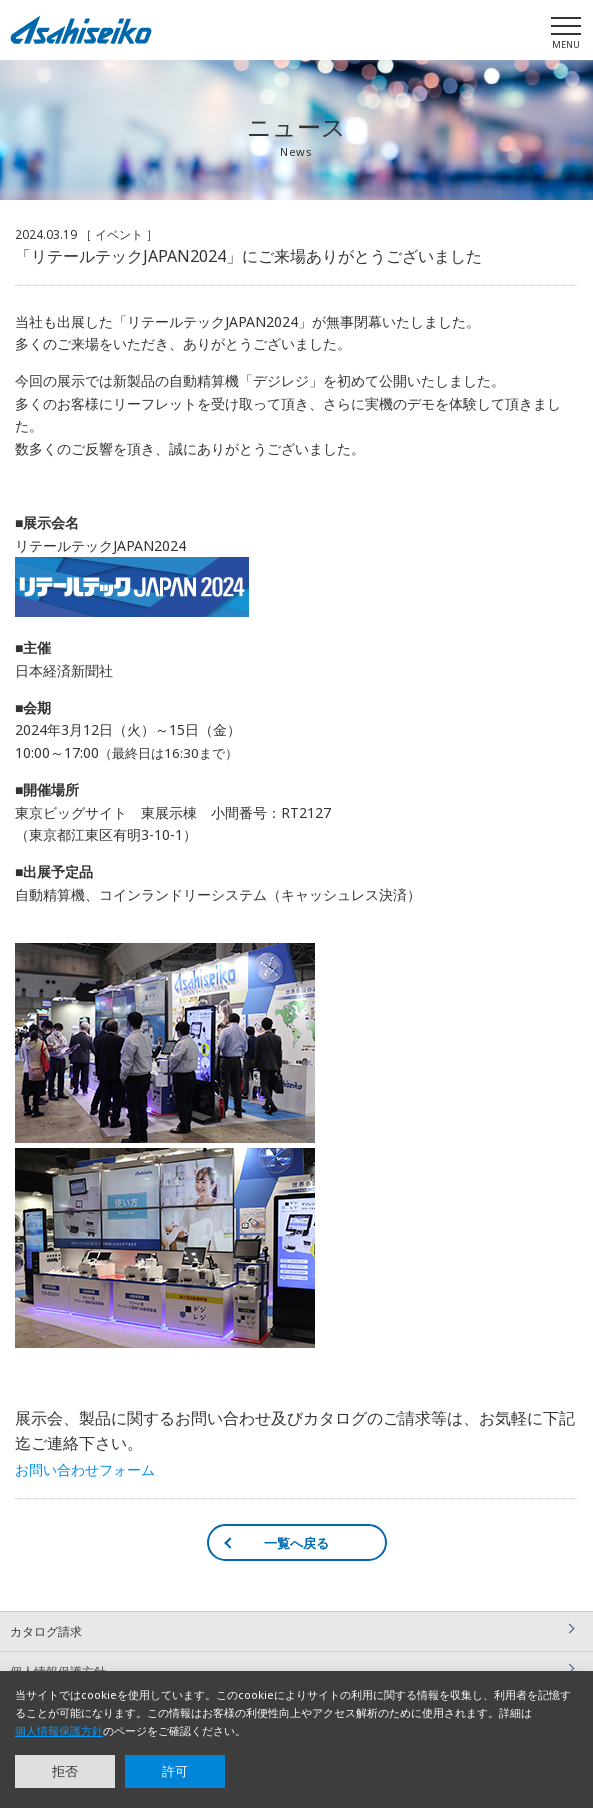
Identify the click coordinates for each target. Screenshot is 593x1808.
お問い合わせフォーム (85, 1469)
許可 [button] (175, 1771)
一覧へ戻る (296, 1543)
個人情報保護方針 (59, 1730)
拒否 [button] (65, 1771)
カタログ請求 (46, 1631)
